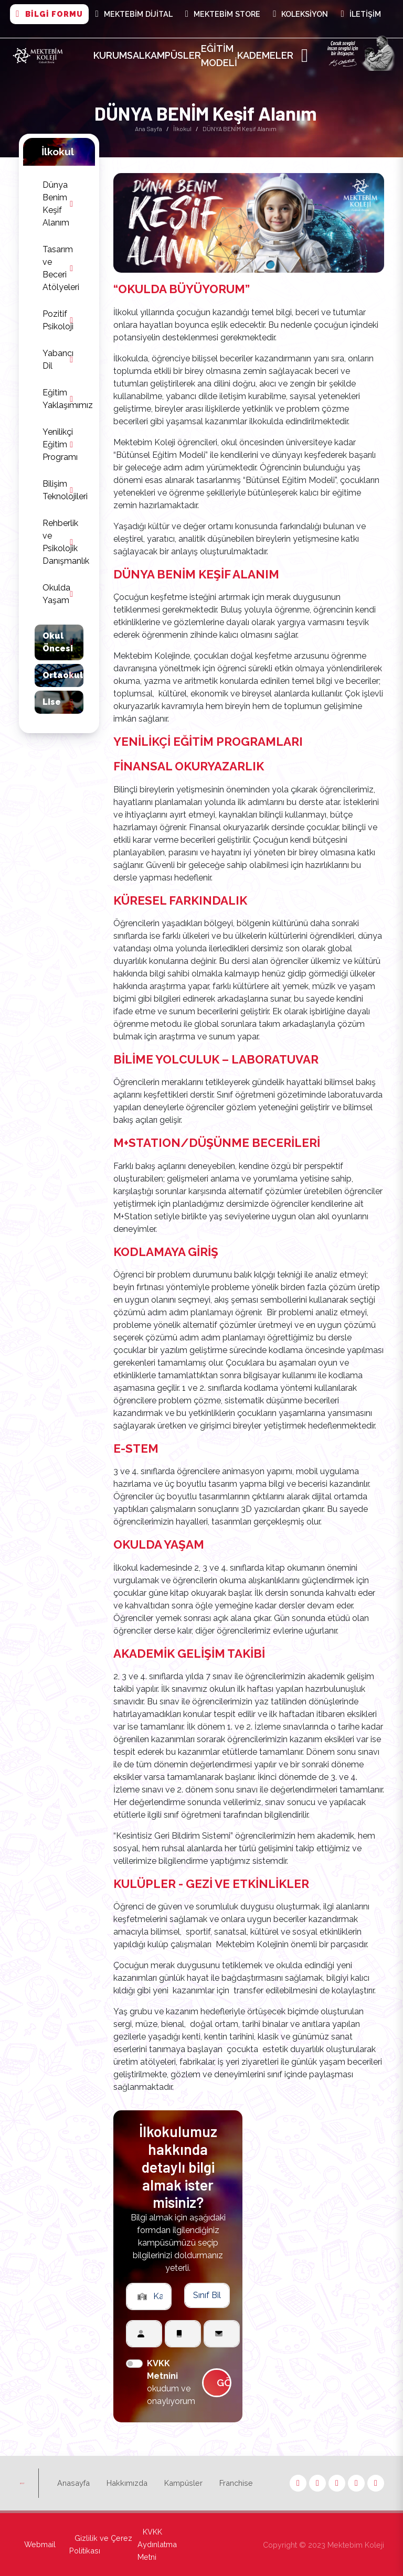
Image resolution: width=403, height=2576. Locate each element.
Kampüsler (173, 55)
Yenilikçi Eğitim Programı (60, 444)
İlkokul (182, 128)
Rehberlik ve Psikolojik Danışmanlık (63, 542)
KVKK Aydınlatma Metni (155, 2544)
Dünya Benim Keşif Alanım (56, 204)
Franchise (241, 2482)
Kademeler (265, 55)
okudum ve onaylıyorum (171, 2382)
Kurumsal (119, 55)
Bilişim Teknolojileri (63, 490)
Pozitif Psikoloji (58, 320)
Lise (52, 702)
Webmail (34, 2544)
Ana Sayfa (148, 128)
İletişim (360, 14)
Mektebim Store (222, 14)
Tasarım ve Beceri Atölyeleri (61, 268)
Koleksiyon (300, 14)
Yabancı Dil (58, 359)
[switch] (134, 2363)
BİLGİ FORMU (49, 14)
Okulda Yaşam (56, 594)
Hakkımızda (143, 2482)
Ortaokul (63, 675)
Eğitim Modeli (219, 55)
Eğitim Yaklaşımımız (63, 399)
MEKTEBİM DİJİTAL (134, 14)
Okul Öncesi (58, 642)
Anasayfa (96, 2482)
